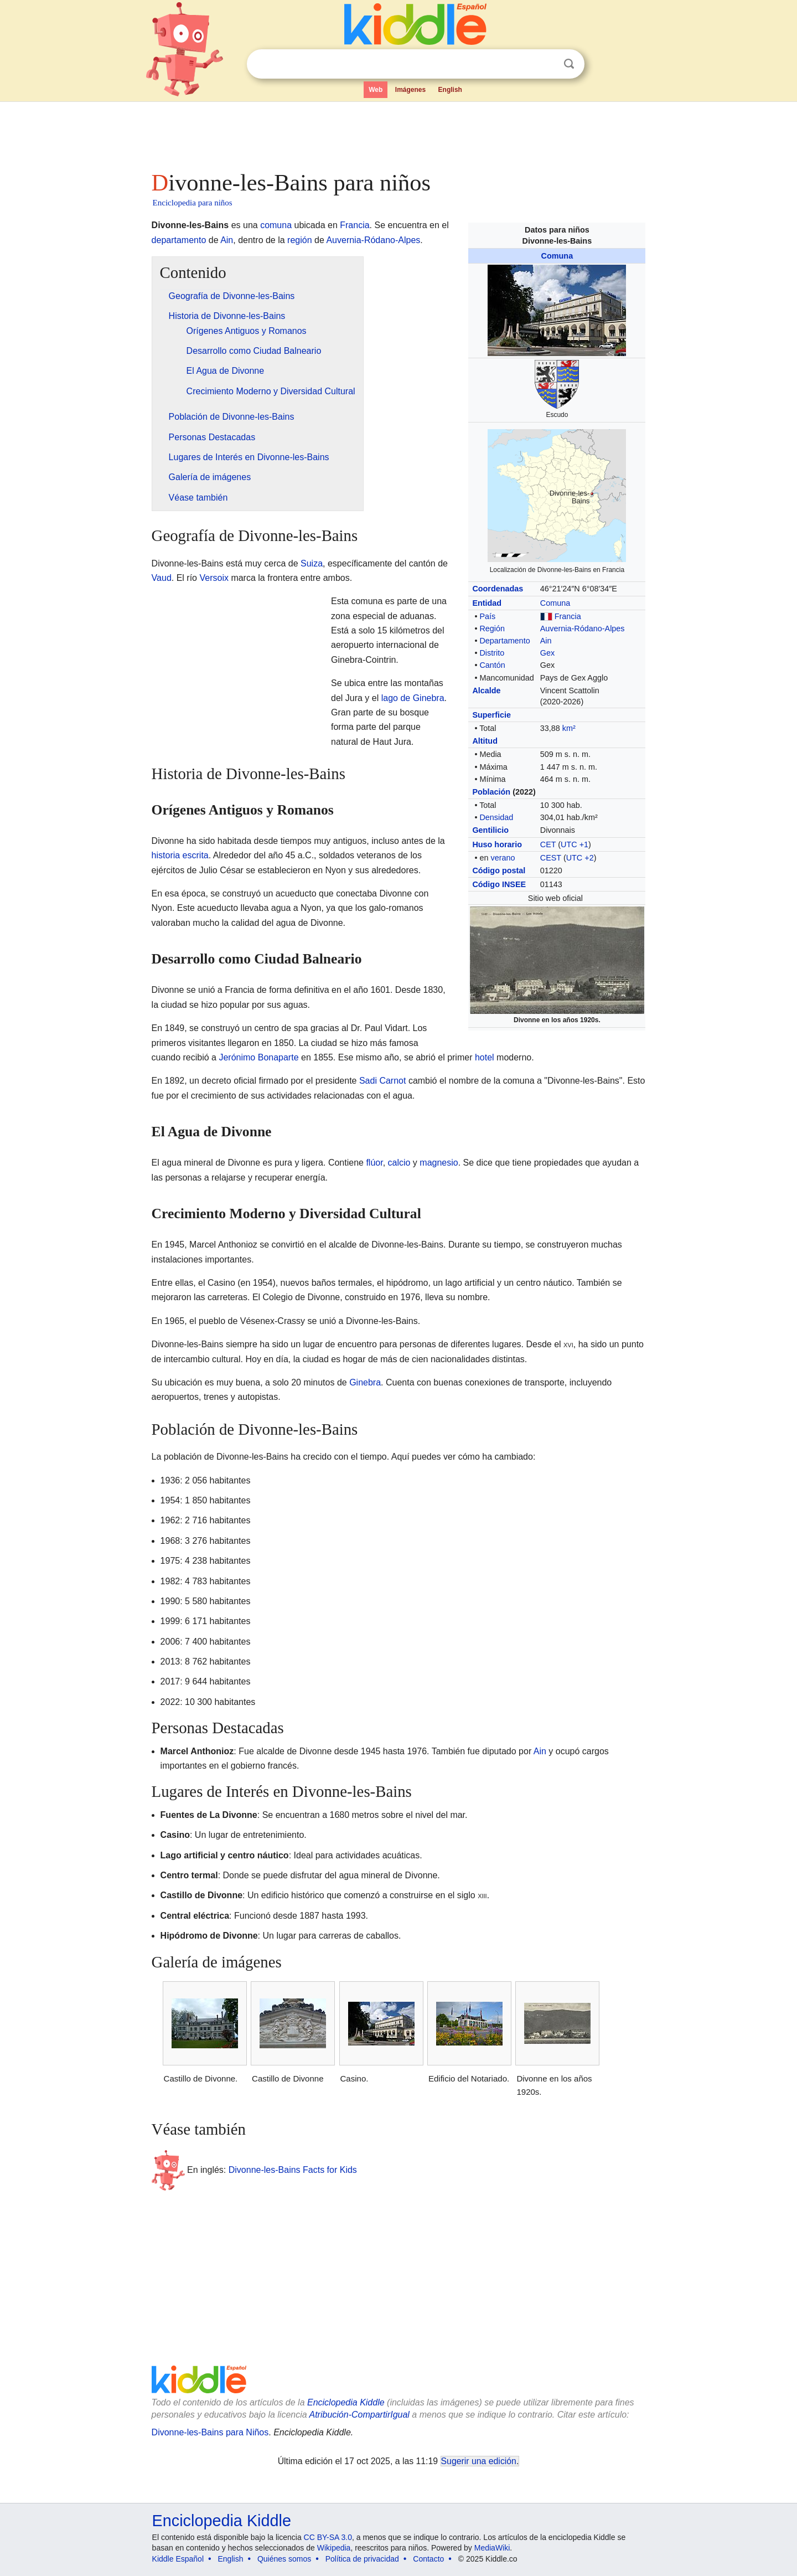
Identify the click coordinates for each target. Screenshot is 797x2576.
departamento (179, 240)
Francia (568, 616)
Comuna (557, 255)
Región (492, 628)
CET (548, 844)
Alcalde (486, 690)
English (450, 90)
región (299, 240)
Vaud (162, 578)
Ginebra (365, 1382)
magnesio (439, 1162)
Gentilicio (490, 830)
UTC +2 (580, 857)
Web (375, 90)
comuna (276, 225)
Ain (546, 640)
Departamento (504, 640)
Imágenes (410, 90)
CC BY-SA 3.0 (328, 2537)
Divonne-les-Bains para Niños (210, 2432)
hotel (484, 1057)
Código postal (498, 870)
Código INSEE (499, 884)
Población (491, 791)
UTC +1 (574, 844)
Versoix (213, 578)
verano (502, 857)
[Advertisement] (398, 132)
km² (569, 728)
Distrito (491, 652)
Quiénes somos (284, 2558)
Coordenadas (497, 588)
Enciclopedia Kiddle (346, 2402)
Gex (547, 652)
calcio (399, 1162)
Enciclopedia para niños (192, 202)
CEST (550, 857)
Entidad (486, 603)
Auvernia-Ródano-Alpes (582, 628)
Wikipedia (334, 2547)
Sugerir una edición (478, 2461)
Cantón (492, 665)
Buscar (569, 63)
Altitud (485, 740)
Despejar (546, 64)
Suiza (312, 563)
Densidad (496, 817)
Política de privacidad (362, 2558)
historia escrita (180, 855)
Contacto (428, 2558)
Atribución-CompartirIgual (359, 2414)
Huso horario (497, 844)
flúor (374, 1162)
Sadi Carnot (382, 1080)
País (487, 616)
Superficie (491, 714)
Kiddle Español (178, 2558)
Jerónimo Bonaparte (258, 1057)
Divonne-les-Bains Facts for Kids (293, 2169)
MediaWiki (492, 2547)
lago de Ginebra (412, 698)
